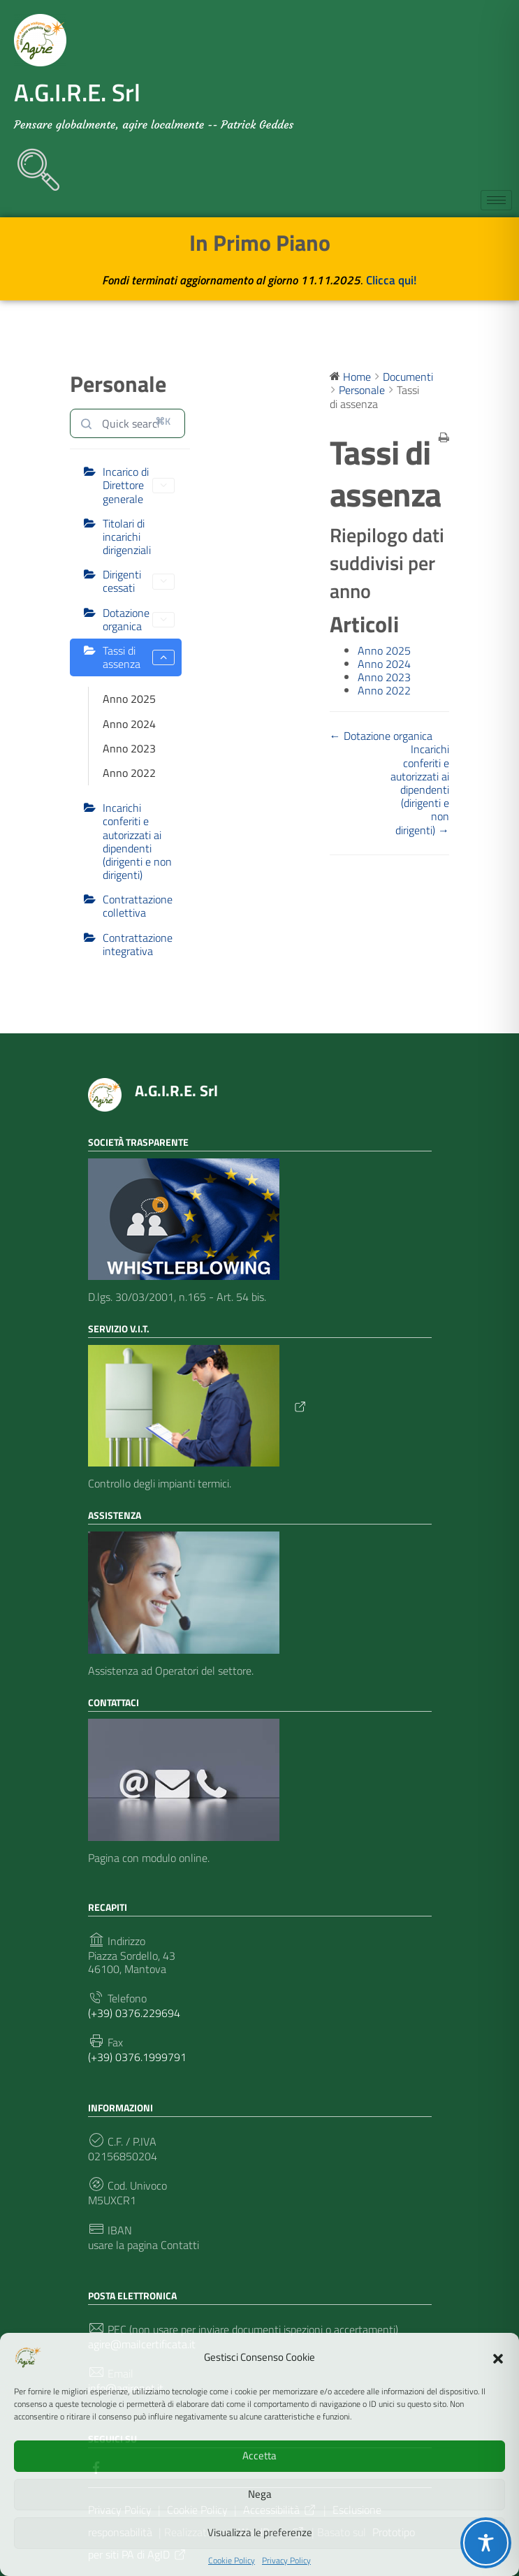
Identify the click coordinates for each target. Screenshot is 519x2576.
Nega (260, 2494)
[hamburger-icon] (496, 200)
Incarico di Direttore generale (139, 485)
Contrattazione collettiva (138, 906)
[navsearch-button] (31, 163)
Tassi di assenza (139, 657)
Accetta (259, 2455)
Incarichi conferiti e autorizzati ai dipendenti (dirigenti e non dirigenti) (137, 841)
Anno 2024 (129, 723)
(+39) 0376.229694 (134, 2013)
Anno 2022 (129, 772)
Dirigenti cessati (139, 581)
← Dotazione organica (381, 735)
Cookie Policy (231, 2561)
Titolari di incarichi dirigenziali (127, 536)
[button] (498, 2357)
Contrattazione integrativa (138, 944)
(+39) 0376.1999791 (137, 2057)
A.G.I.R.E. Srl (176, 1091)
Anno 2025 (129, 698)
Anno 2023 (129, 748)
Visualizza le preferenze (259, 2532)
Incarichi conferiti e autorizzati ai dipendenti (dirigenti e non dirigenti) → (419, 789)
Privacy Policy (286, 2561)
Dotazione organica (139, 619)
